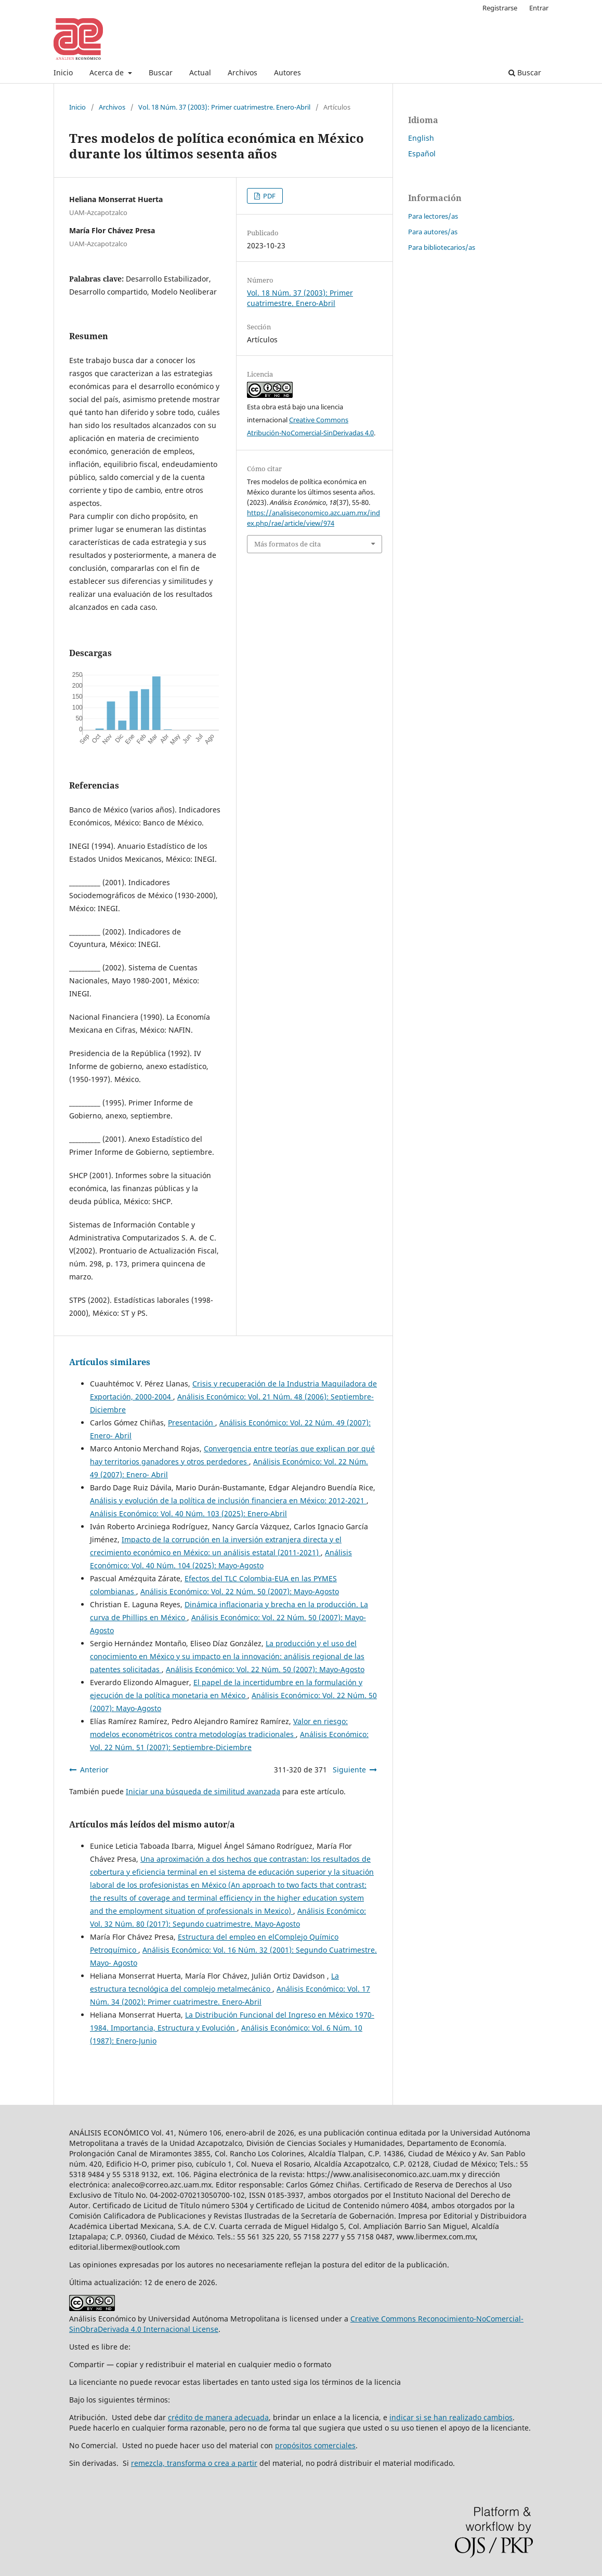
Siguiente (349, 1769)
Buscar (161, 72)
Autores (287, 72)
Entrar (538, 7)
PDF (268, 196)
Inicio (63, 72)
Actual (200, 72)
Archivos (242, 72)
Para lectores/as (433, 216)
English (421, 138)
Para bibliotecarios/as (441, 247)
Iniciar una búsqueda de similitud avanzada (203, 1791)
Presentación (191, 1422)
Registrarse (499, 7)
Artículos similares (109, 1362)
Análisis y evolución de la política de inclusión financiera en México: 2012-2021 (228, 1500)
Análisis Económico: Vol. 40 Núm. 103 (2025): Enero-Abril (188, 1513)
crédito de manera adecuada (218, 2417)
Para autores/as (432, 231)
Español (422, 153)
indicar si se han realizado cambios (451, 2417)
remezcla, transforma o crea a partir (194, 2463)
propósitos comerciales (315, 2445)
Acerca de (107, 72)
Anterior (94, 1769)
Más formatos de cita (287, 544)
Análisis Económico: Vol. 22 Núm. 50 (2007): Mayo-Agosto (239, 1591)
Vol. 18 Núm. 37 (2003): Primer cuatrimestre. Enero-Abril (224, 107)
